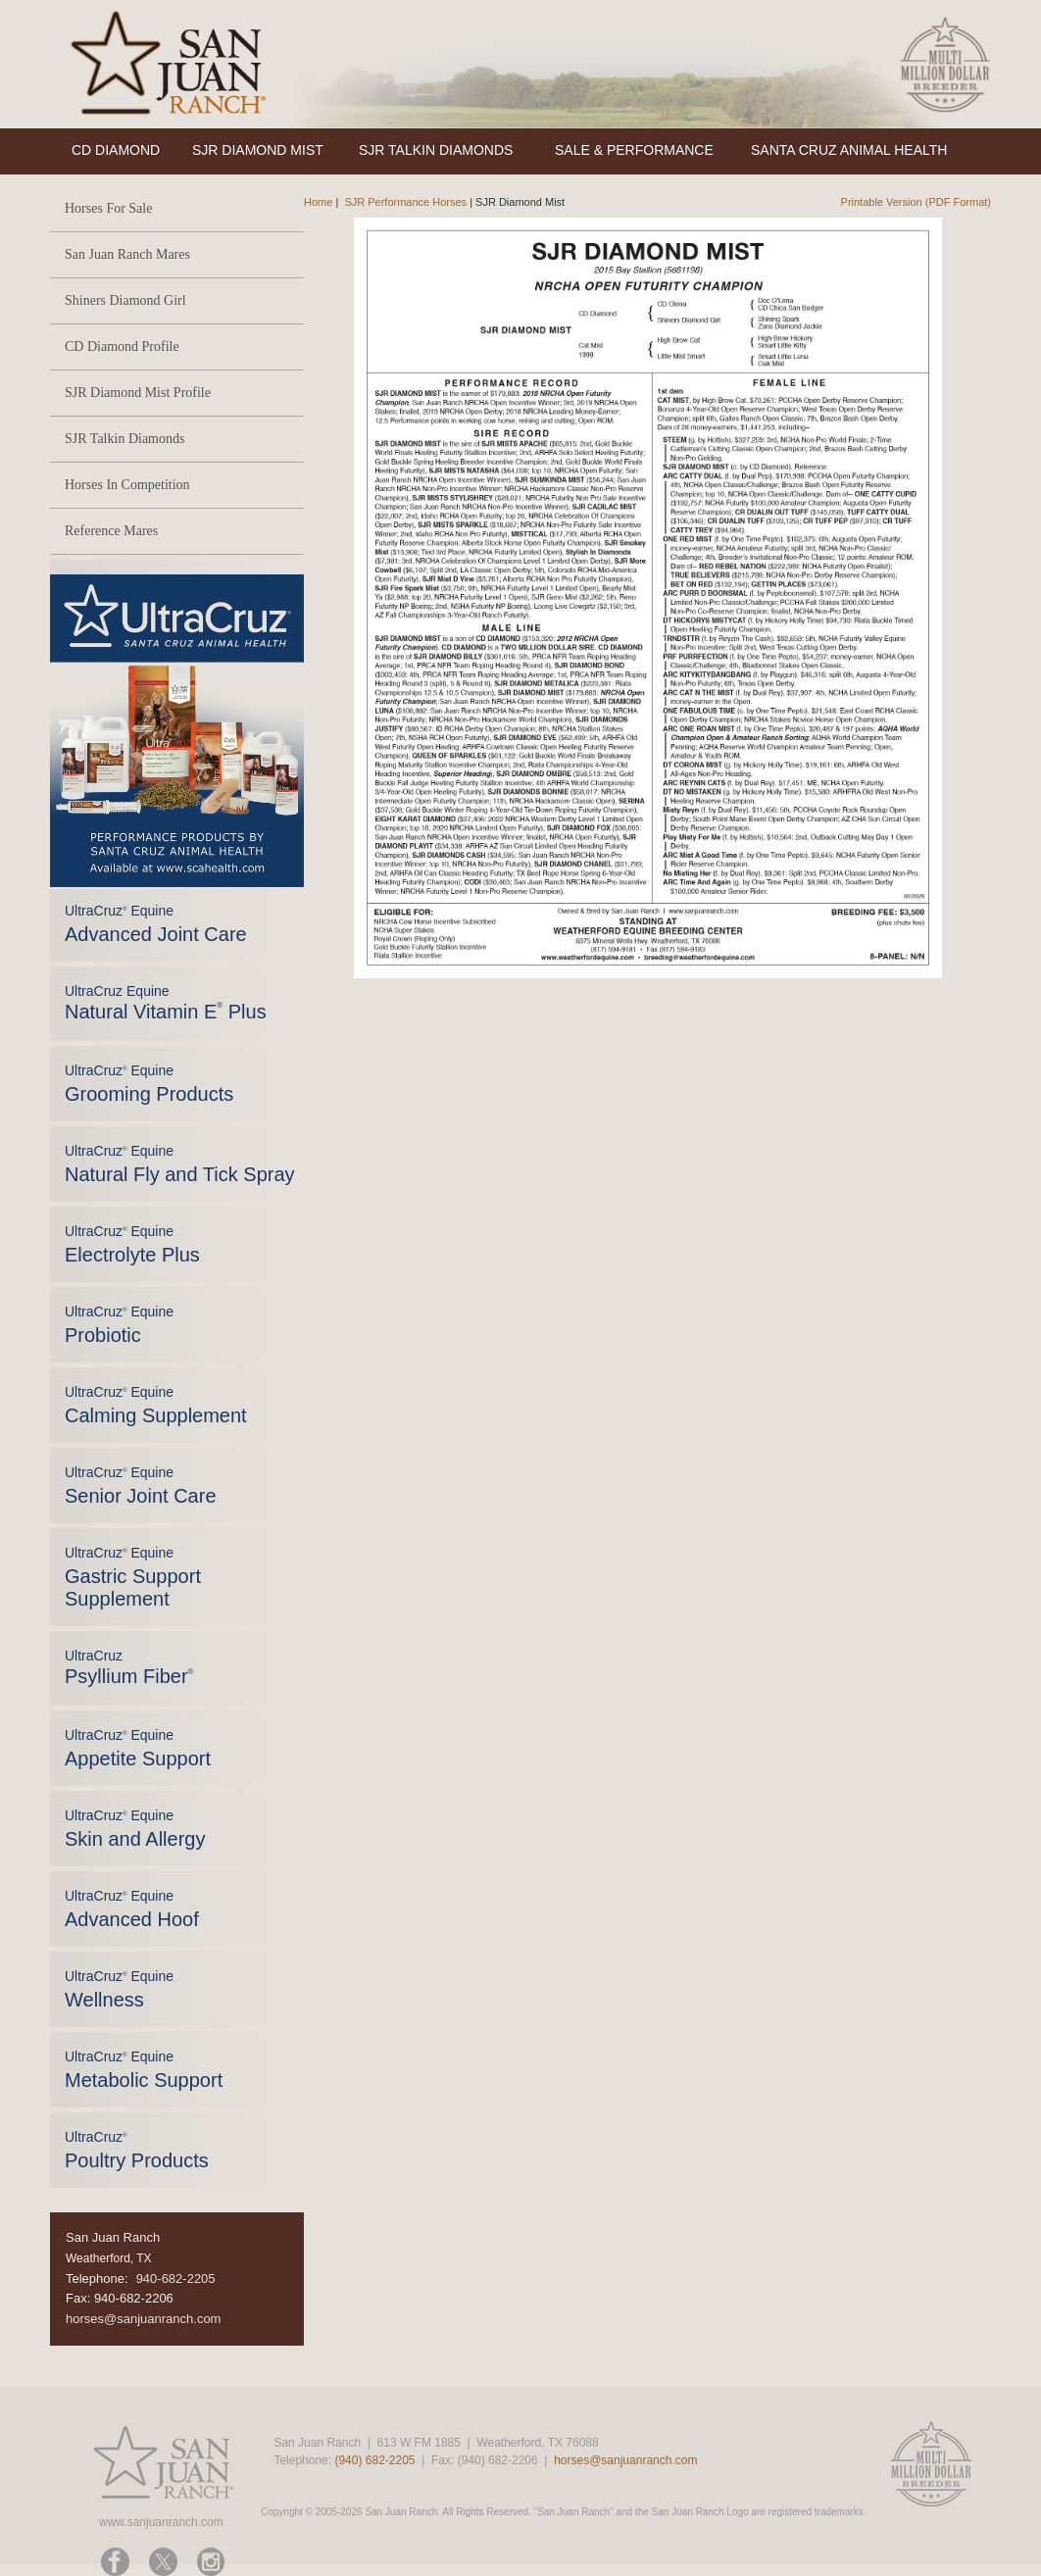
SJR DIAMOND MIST (257, 150)
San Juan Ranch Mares (127, 254)
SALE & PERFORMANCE (634, 150)
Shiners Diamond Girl (125, 300)
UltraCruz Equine (166, 1002)
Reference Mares (111, 530)
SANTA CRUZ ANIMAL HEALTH (849, 150)
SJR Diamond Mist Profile (138, 392)
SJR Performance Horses (405, 202)
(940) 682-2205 (374, 2460)
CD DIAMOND (116, 150)
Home (318, 202)
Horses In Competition (127, 484)
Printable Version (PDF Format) (916, 202)
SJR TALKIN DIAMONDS (436, 150)
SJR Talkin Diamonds (124, 438)
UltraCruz (129, 1667)
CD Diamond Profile (122, 346)
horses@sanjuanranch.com (143, 2318)
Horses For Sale (108, 208)
